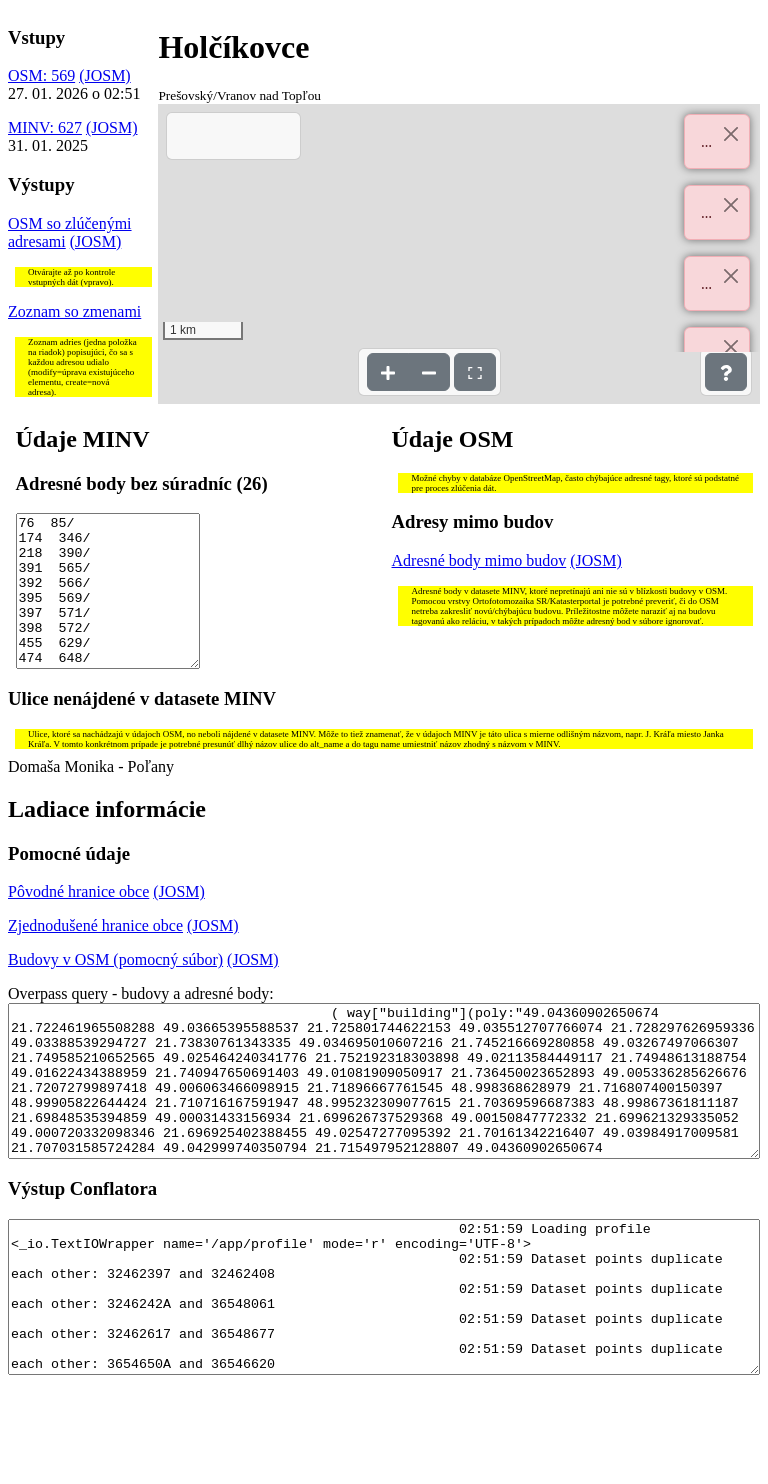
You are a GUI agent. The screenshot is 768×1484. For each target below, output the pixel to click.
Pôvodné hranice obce (78, 921)
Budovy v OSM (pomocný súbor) (115, 989)
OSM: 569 (41, 75)
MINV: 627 (45, 127)
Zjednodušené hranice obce (95, 955)
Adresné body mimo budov (479, 560)
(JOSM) (105, 75)
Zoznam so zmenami (74, 311)
